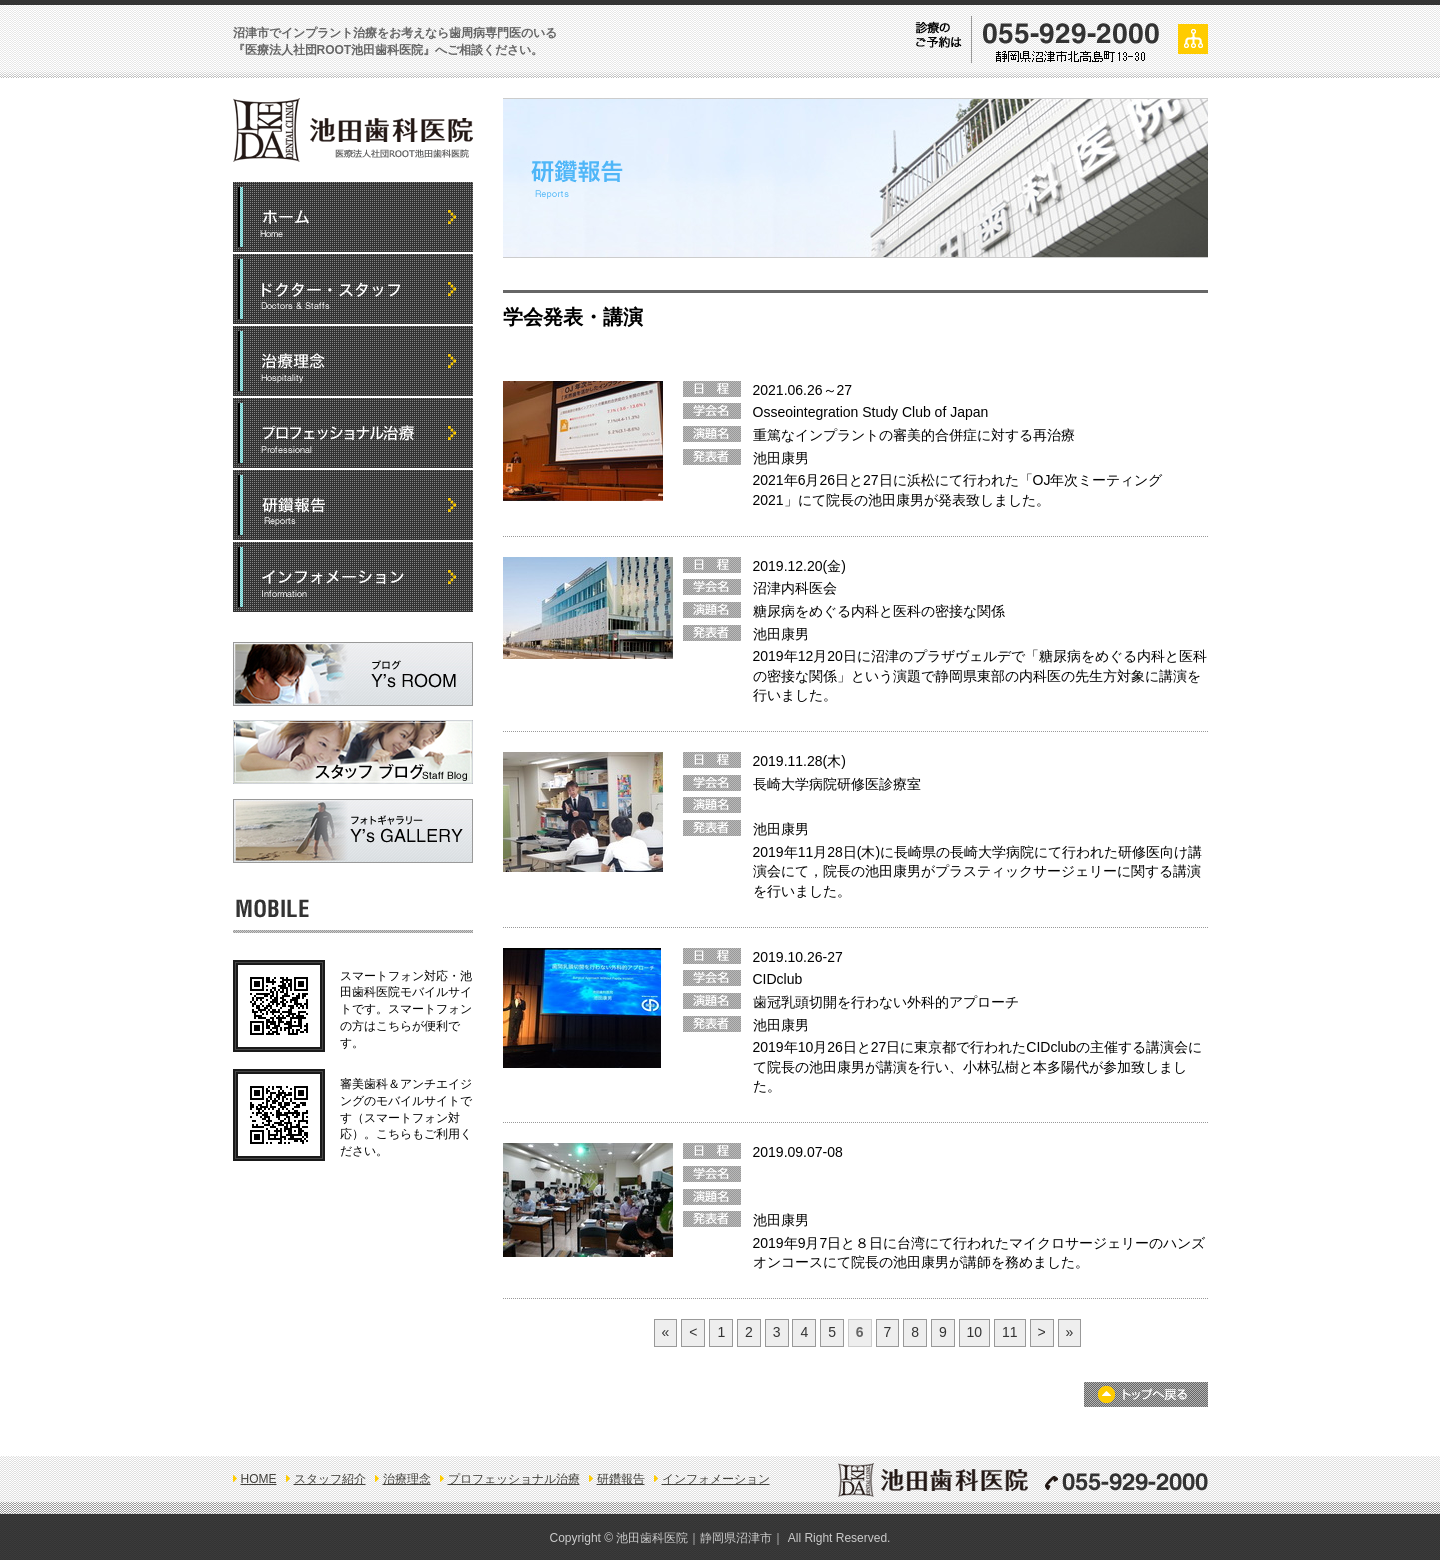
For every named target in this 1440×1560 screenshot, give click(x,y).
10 (975, 1332)
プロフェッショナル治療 (353, 433)
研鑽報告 (353, 505)
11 (1010, 1332)
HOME (353, 217)
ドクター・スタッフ (353, 289)
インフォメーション (353, 577)
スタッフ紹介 (330, 1479)
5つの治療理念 (353, 361)
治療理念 (407, 1479)
